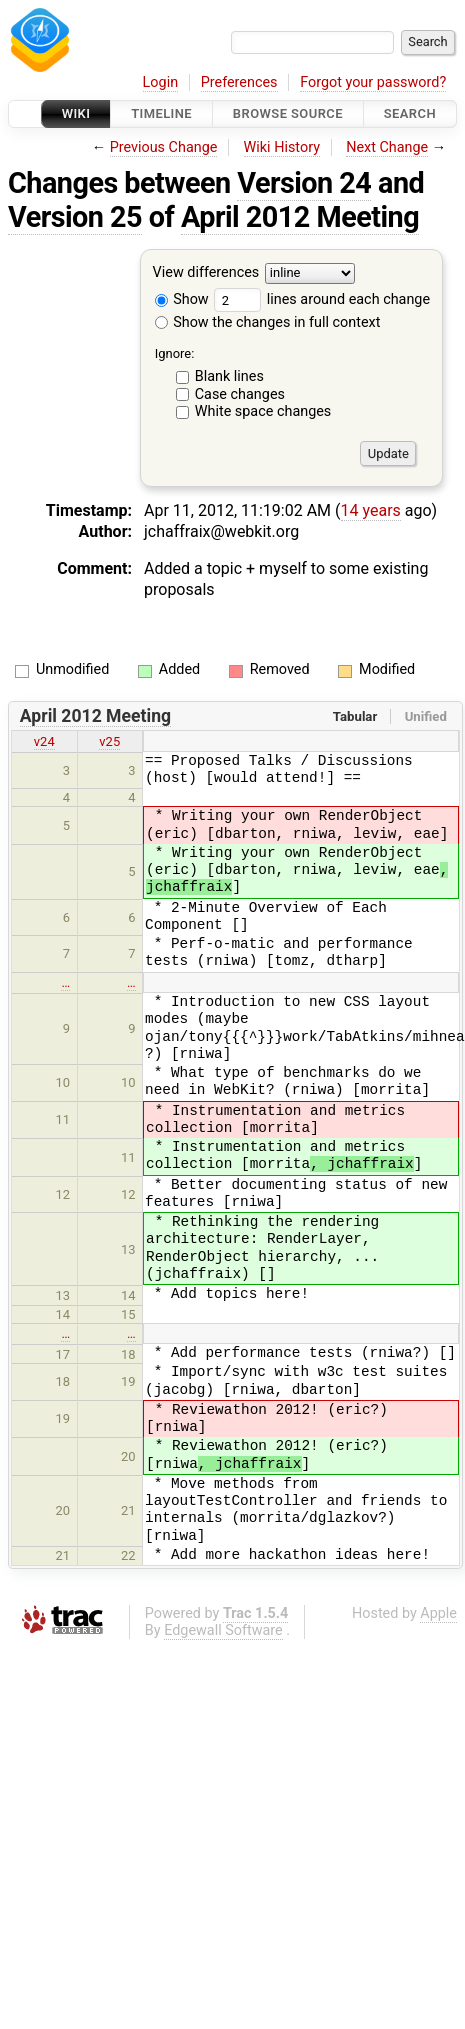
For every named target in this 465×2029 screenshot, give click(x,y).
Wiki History (282, 147)
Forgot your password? (373, 82)
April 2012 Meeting (300, 217)
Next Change (387, 147)
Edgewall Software (223, 1630)
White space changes (263, 411)
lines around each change (322, 299)
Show (182, 299)
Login (161, 82)
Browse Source (288, 113)
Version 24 (304, 183)
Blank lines (229, 376)
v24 (44, 741)
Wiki (76, 113)
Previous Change (164, 147)
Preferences (239, 82)
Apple (438, 1613)
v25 (109, 741)
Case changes (240, 394)
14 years (371, 510)
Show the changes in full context (268, 322)
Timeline (161, 113)
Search (410, 113)
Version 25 (75, 217)
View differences (206, 273)
